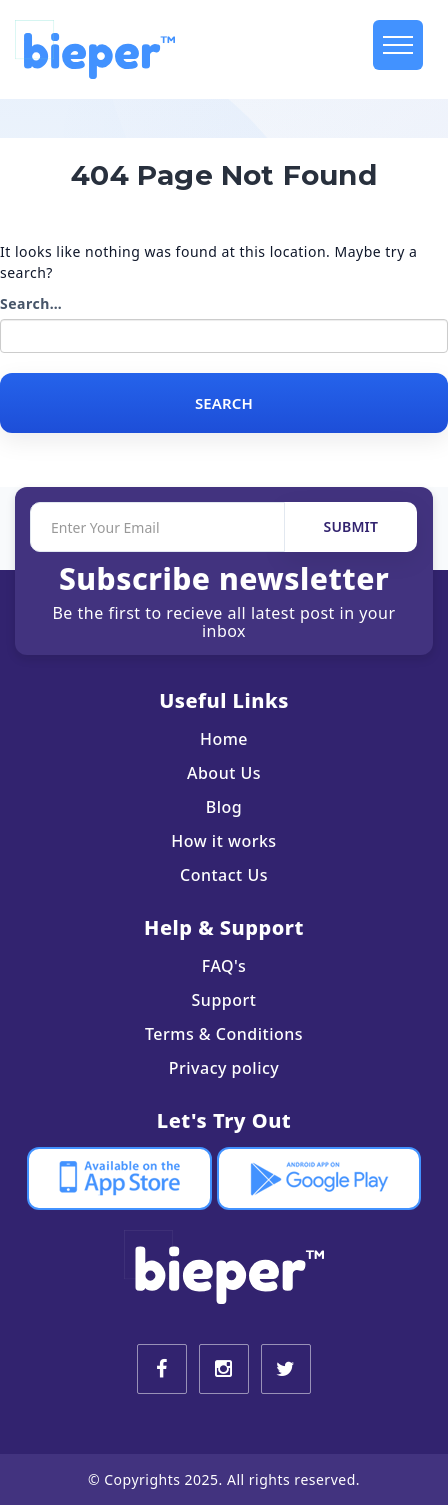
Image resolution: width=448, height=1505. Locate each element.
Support (224, 1000)
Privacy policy (224, 1068)
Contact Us (224, 875)
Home (224, 739)
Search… (31, 303)
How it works (223, 841)
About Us (224, 773)
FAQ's (224, 966)
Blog (224, 807)
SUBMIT (351, 526)
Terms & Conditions (224, 1034)
